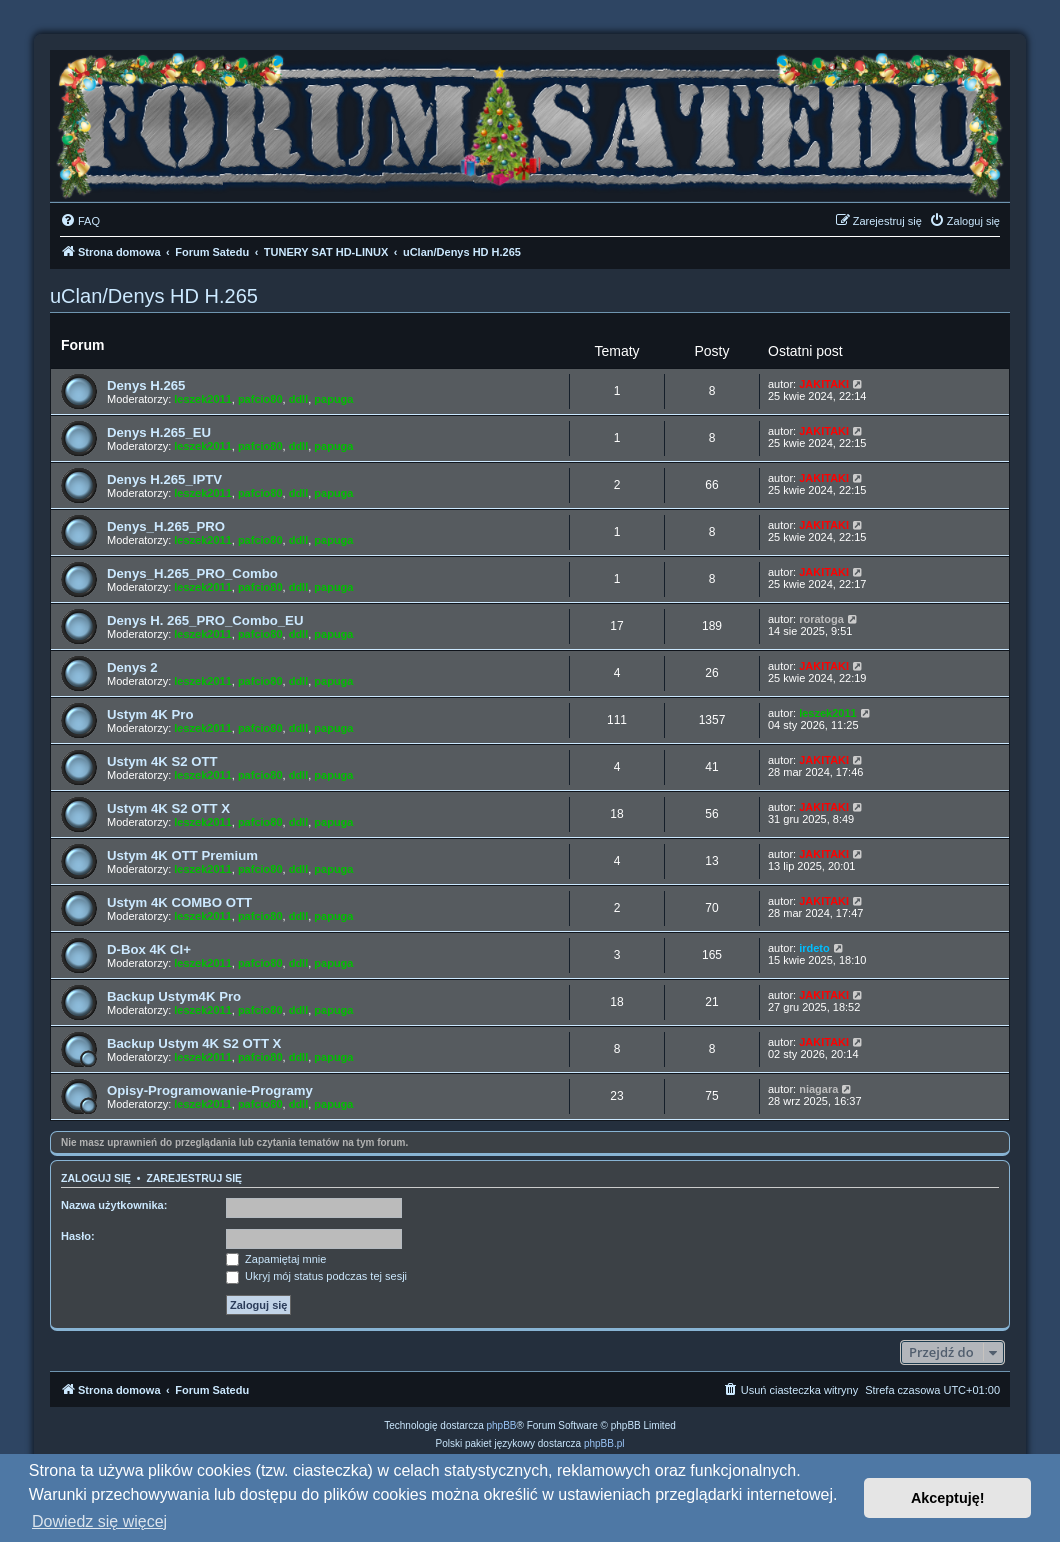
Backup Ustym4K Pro (174, 996)
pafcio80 (260, 399)
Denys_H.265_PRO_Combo (192, 573)
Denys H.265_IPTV (164, 479)
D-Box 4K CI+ (149, 949)
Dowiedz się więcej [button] (99, 1521)
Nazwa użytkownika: (114, 1205)
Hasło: (78, 1236)
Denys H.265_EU (159, 432)
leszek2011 (203, 399)
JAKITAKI (824, 384)
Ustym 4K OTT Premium (182, 855)
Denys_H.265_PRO (166, 526)
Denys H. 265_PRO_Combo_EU (205, 620)
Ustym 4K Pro (150, 714)
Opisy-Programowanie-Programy (210, 1090)
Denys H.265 (146, 385)
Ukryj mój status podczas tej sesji (316, 1276)
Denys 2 (132, 667)
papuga (333, 399)
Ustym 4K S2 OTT (162, 761)
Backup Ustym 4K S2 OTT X (194, 1043)
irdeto (814, 948)
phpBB (502, 1425)
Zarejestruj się (194, 1178)
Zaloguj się (96, 1178)
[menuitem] (80, 221)
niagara (818, 1089)
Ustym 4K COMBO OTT (179, 902)
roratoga (821, 619)
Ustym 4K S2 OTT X (168, 808)
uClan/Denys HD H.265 (154, 296)
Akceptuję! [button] (948, 1498)
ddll (299, 399)
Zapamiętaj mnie (276, 1259)
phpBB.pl (604, 1443)
